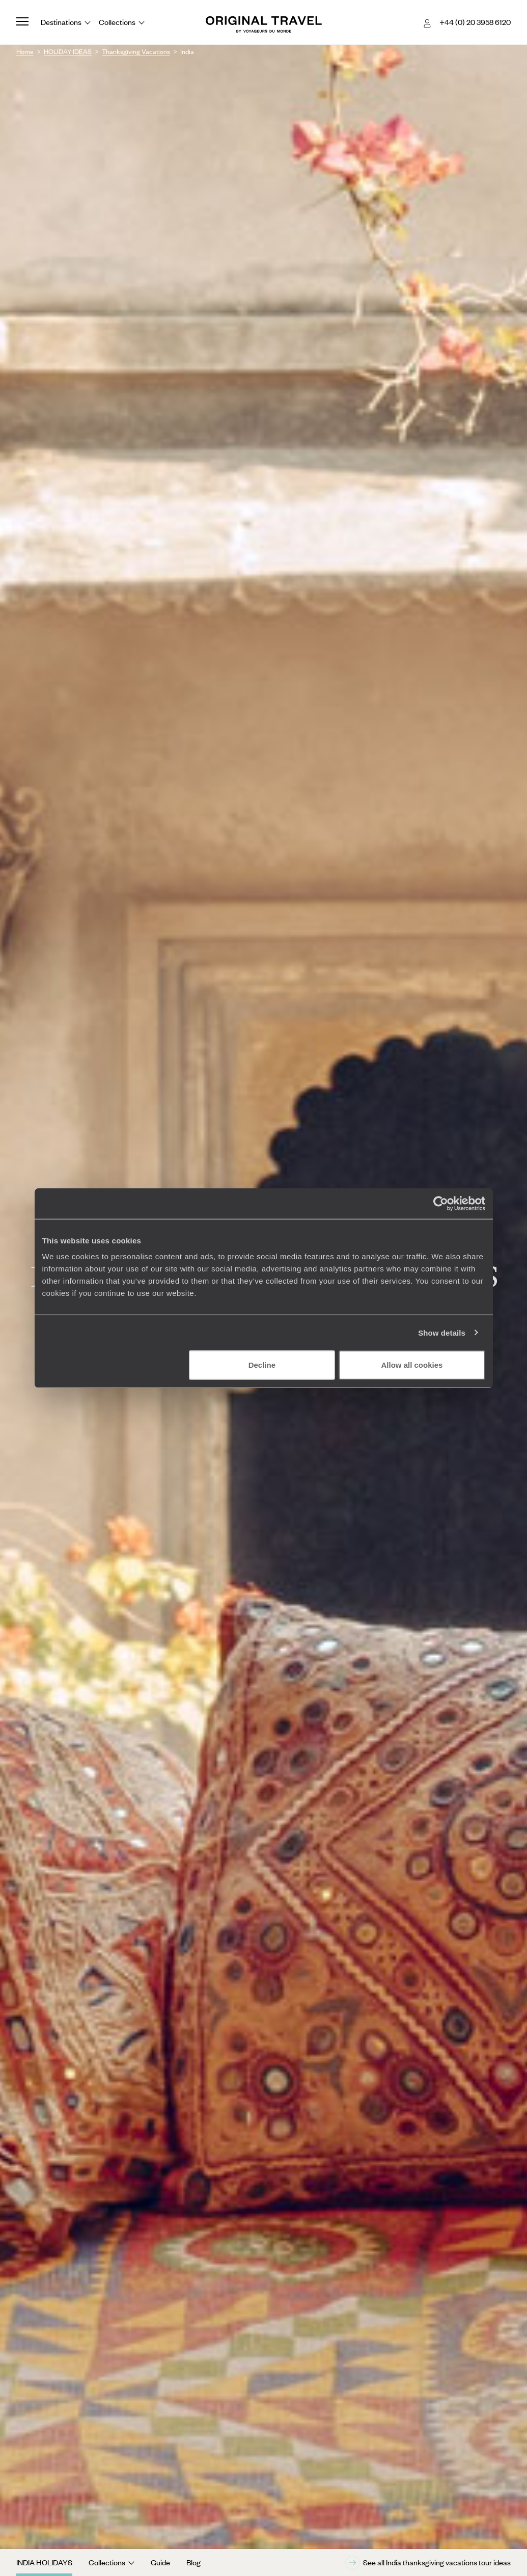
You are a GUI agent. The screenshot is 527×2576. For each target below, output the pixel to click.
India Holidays (44, 2562)
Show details (441, 1332)
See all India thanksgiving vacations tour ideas (428, 2563)
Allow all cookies (412, 1365)
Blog (193, 2562)
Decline (261, 1365)
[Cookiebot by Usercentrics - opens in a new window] (440, 1203)
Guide (160, 2562)
